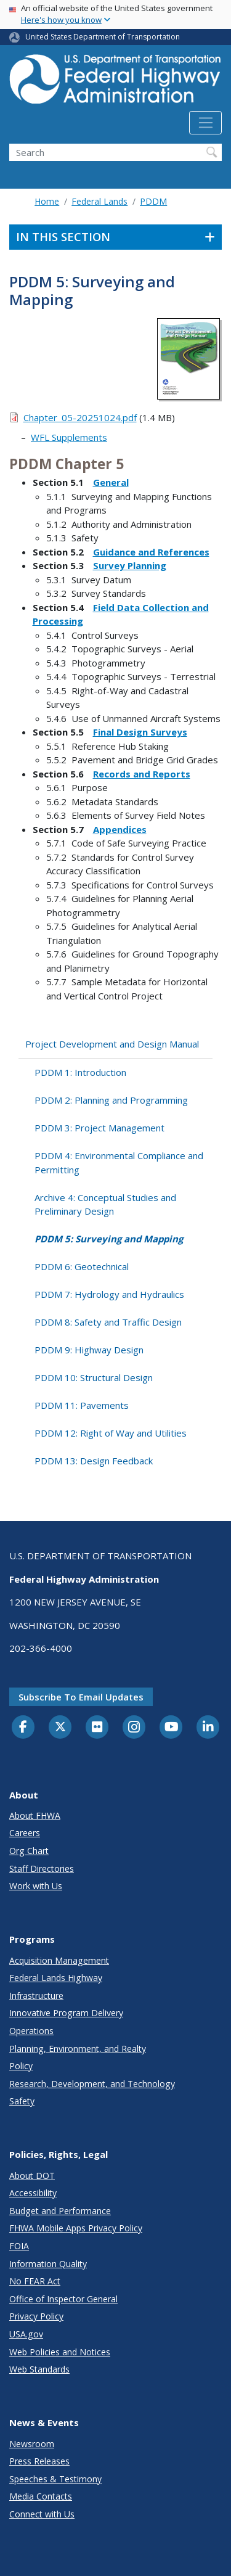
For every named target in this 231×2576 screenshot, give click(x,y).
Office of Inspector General (63, 2299)
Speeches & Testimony (55, 2479)
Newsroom (31, 2444)
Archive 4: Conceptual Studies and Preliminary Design (105, 1204)
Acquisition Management (59, 1960)
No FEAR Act (34, 2281)
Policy (21, 2066)
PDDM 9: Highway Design (89, 1349)
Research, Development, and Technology (92, 2084)
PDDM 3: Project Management (99, 1128)
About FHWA (34, 1815)
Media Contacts (40, 2496)
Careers (24, 1833)
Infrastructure (36, 1995)
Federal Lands (99, 201)
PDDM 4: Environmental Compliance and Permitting (118, 1162)
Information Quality (48, 2264)
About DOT (32, 2175)
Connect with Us (42, 2514)
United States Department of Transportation (102, 36)
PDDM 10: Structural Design (93, 1377)
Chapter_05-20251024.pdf (80, 417)
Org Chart (29, 1850)
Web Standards (39, 2369)
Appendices (120, 829)
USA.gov (26, 2334)
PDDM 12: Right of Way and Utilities (110, 1433)
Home (46, 201)
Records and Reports (141, 774)
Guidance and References (151, 552)
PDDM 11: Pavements (81, 1405)
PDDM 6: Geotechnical (81, 1266)
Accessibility (33, 2193)
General (111, 482)
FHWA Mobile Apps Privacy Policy (75, 2228)
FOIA (19, 2246)
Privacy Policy (36, 2316)
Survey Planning (129, 565)
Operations (31, 2031)
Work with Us (35, 1886)
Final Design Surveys (140, 732)
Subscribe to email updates (81, 1697)
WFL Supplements (69, 437)
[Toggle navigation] (205, 122)
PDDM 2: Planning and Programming (111, 1100)
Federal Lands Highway (55, 1977)
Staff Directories (41, 1868)
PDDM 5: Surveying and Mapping (108, 1239)
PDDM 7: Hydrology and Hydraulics (109, 1294)
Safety (21, 2101)
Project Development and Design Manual (112, 1044)
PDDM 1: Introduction (80, 1072)
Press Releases (39, 2461)
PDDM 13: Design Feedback (93, 1460)
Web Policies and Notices (59, 2352)
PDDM (153, 201)
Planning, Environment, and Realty (77, 2048)
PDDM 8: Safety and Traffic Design (108, 1322)
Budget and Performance (60, 2211)
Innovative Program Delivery (66, 2013)
